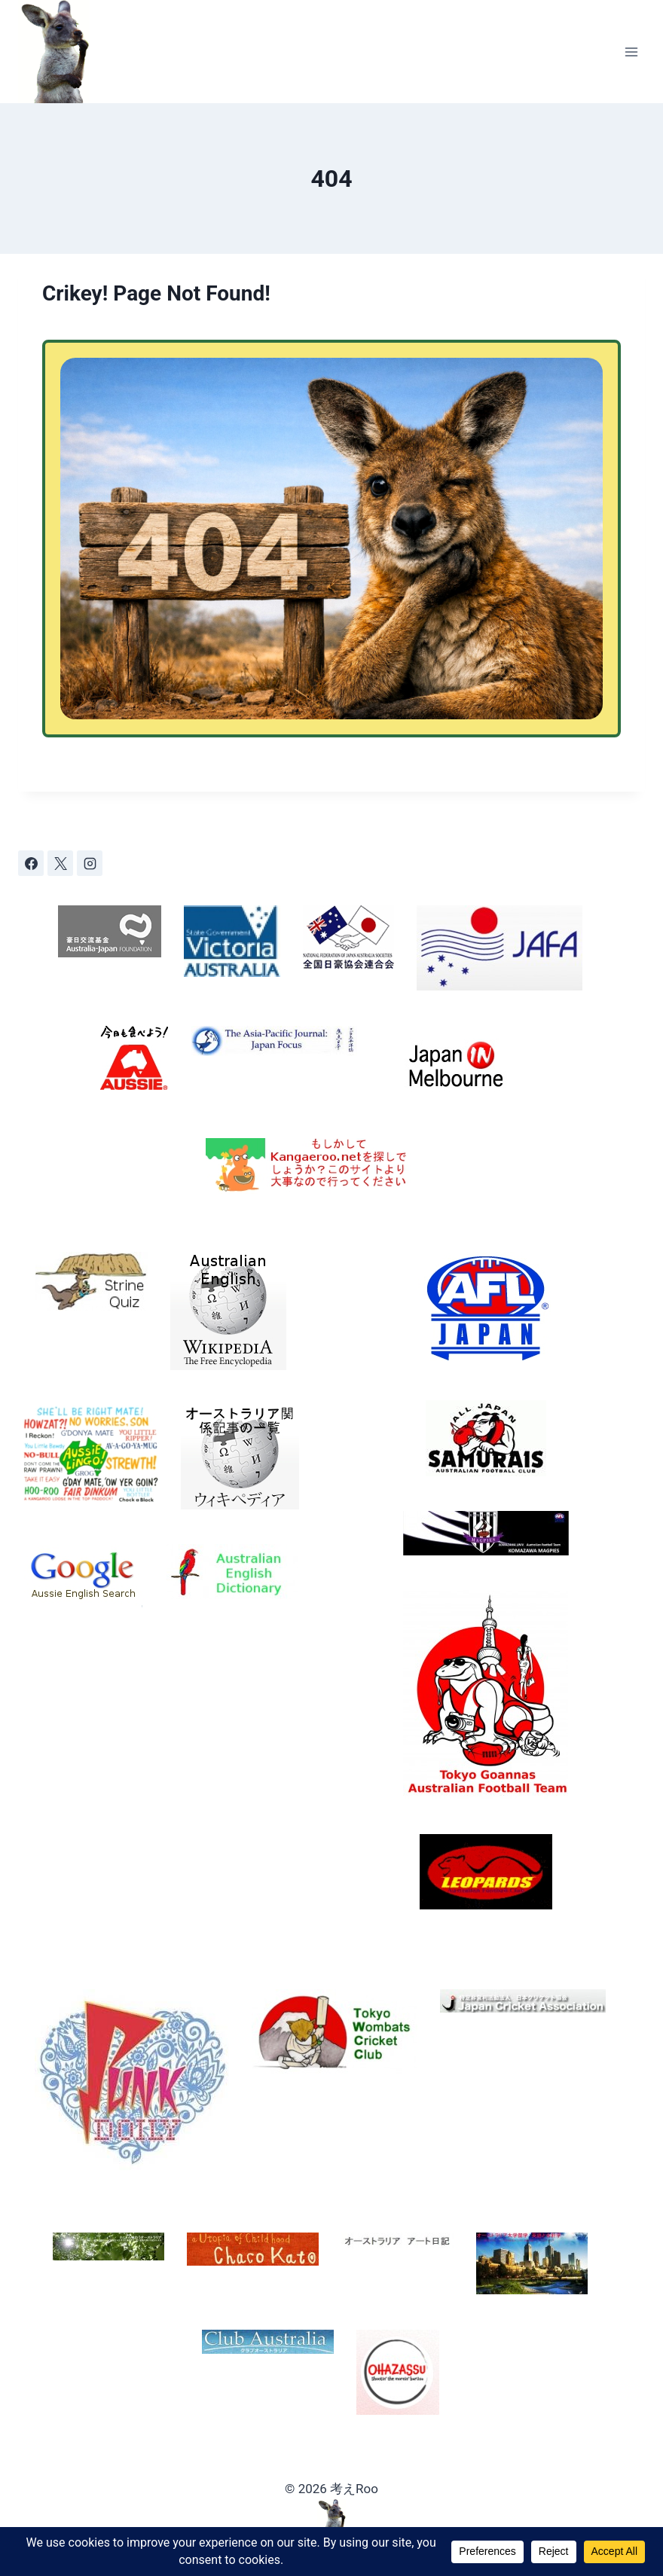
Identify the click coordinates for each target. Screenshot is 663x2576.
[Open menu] (631, 51)
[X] (60, 863)
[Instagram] (89, 863)
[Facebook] (31, 863)
